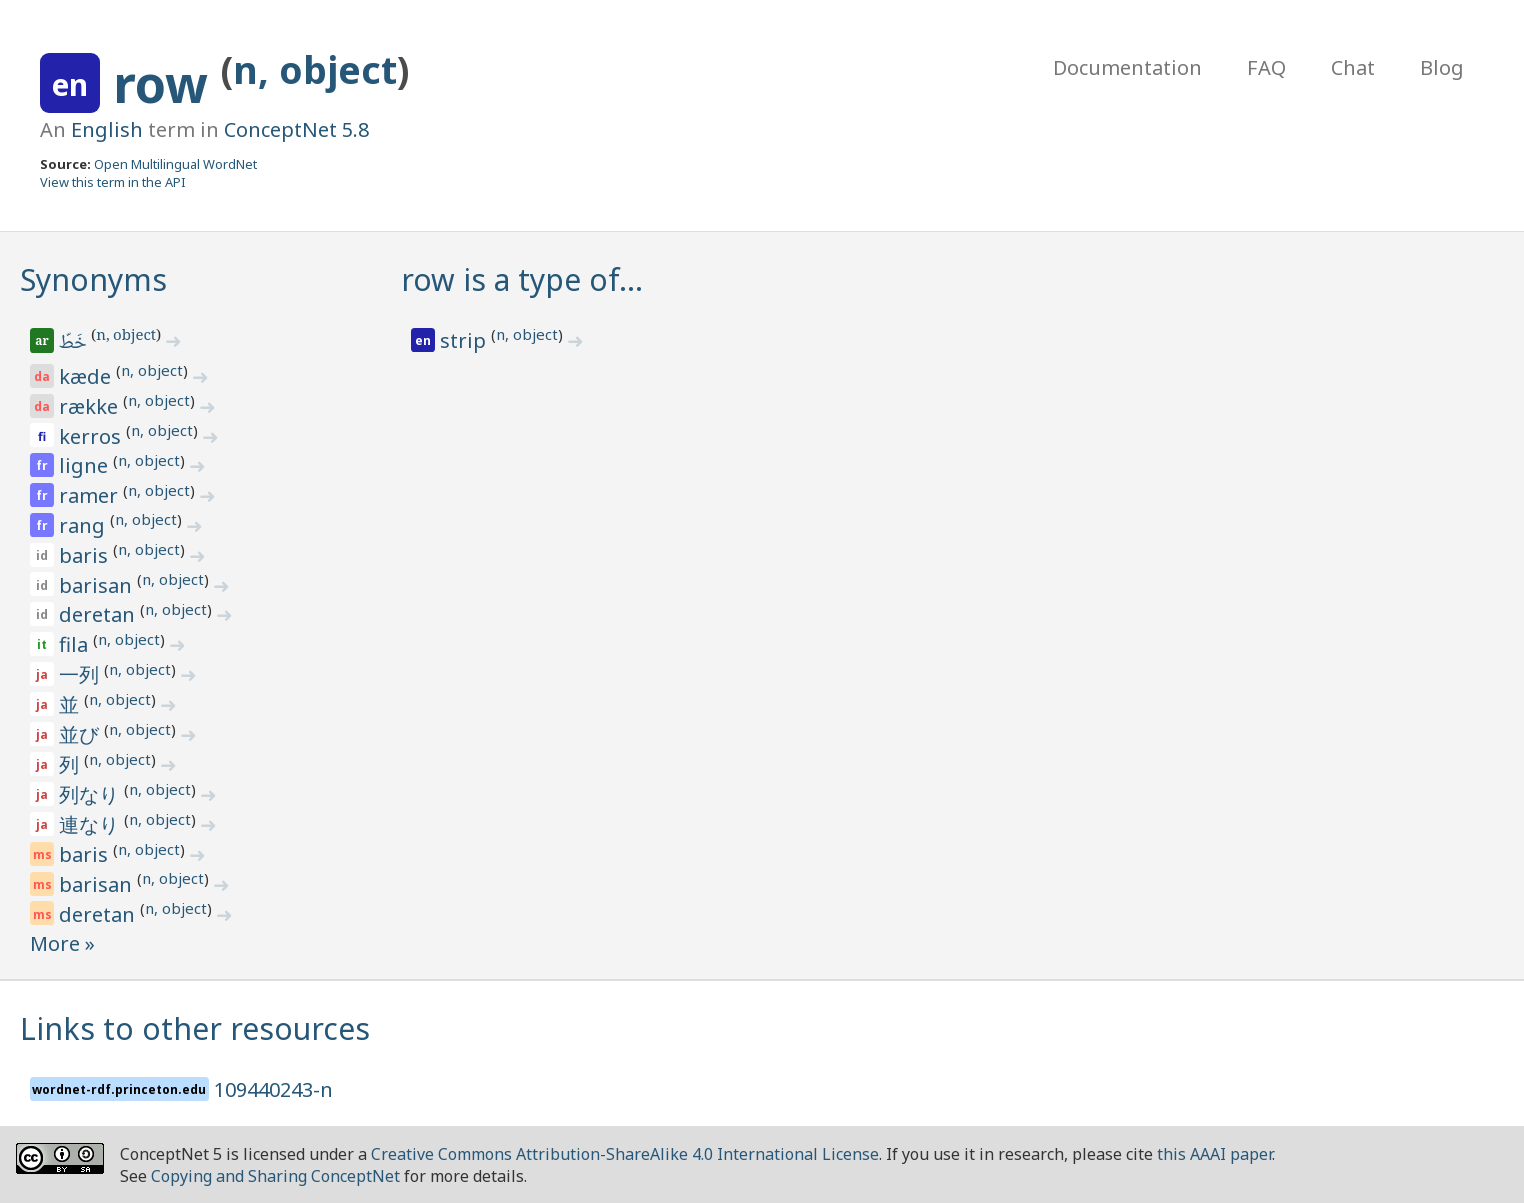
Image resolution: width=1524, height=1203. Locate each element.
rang (84, 525)
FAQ (1266, 67)
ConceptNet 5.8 (296, 129)
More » (62, 943)
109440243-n (273, 1089)
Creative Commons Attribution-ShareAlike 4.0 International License (625, 1154)
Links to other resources (195, 1028)
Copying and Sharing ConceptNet (275, 1176)
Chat (1353, 67)
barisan (98, 585)
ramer (91, 495)
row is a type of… (522, 279)
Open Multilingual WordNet (175, 164)
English (107, 129)
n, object (315, 69)
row (167, 84)
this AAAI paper (1214, 1154)
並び (81, 734)
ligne (86, 465)
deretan (99, 614)
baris (86, 555)
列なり (91, 794)
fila (76, 644)
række (91, 406)
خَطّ (74, 344)
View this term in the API (113, 182)
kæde (87, 376)
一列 (81, 674)
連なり (91, 824)
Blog (1442, 67)
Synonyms (93, 279)
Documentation (1127, 67)
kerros (92, 436)
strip (465, 340)
